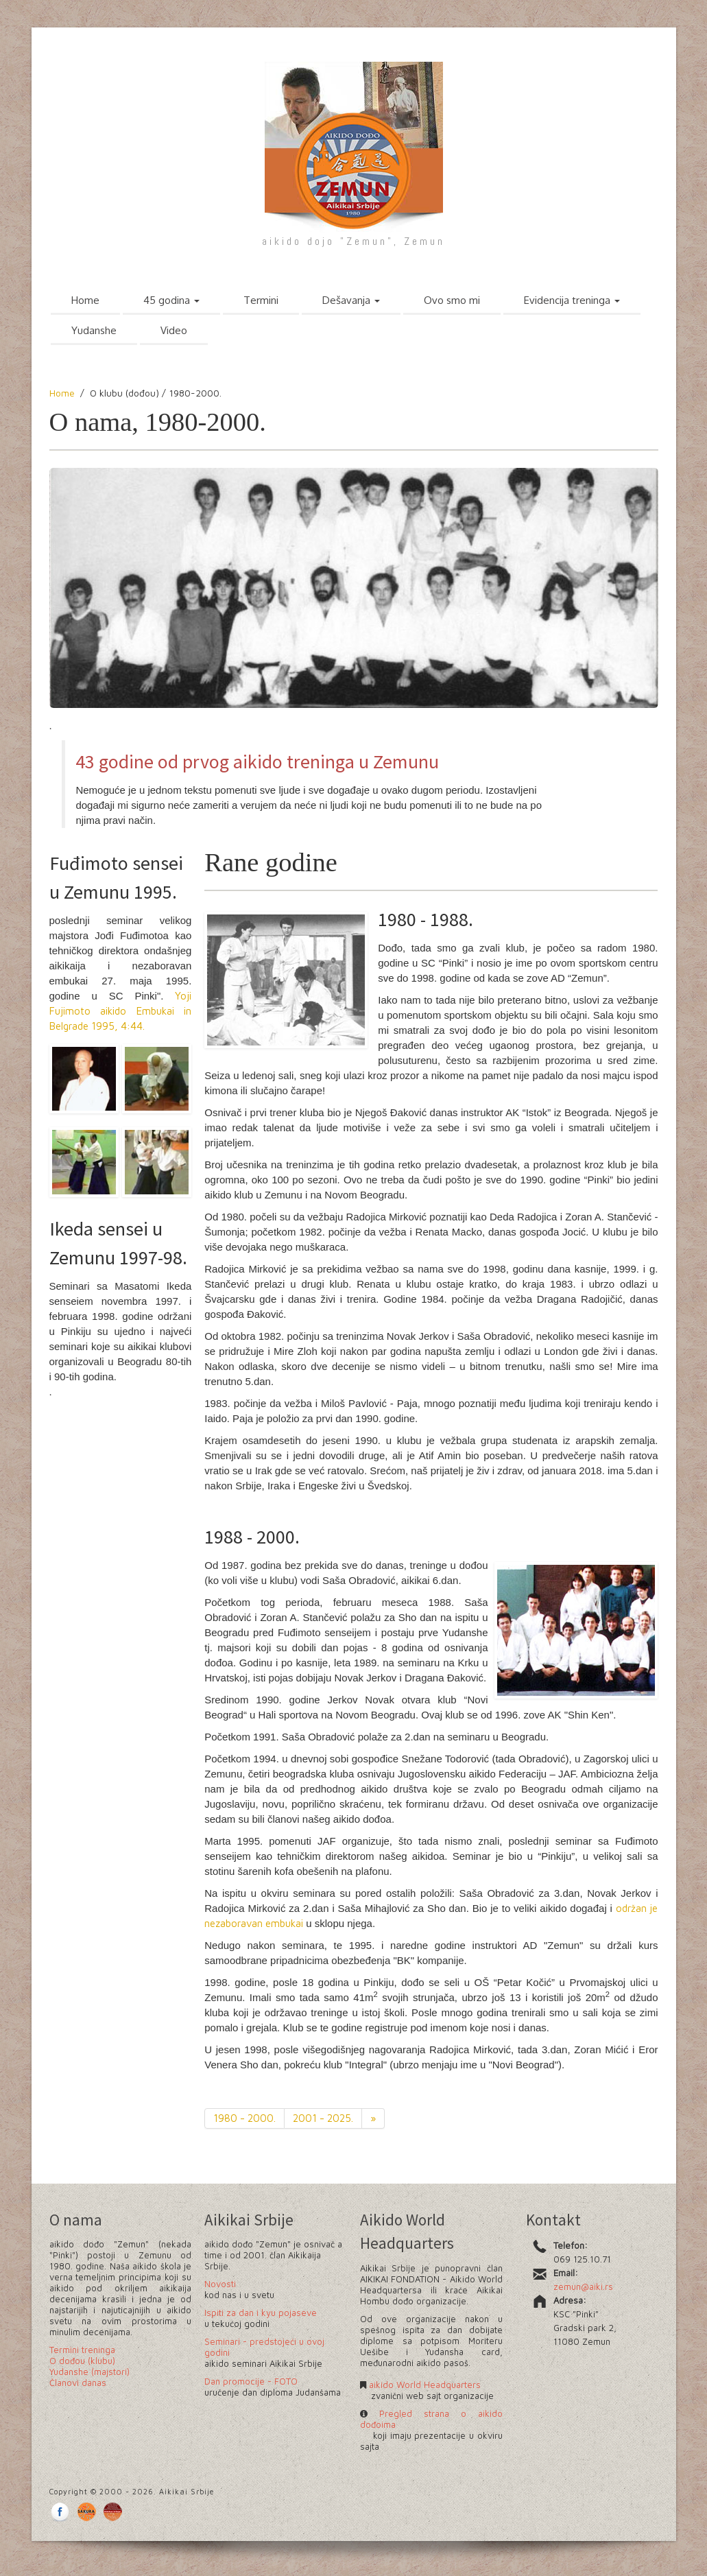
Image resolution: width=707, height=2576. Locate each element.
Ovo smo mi (452, 300)
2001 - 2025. (323, 2118)
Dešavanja (351, 300)
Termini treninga (82, 2349)
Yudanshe (94, 330)
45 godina (171, 300)
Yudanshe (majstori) (89, 2371)
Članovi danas (77, 2382)
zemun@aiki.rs (583, 2286)
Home (85, 300)
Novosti (220, 2283)
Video (173, 330)
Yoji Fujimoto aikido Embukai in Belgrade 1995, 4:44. (120, 1011)
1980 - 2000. (244, 2118)
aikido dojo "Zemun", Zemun (353, 241)
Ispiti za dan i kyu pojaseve (260, 2312)
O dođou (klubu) (82, 2360)
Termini (260, 300)
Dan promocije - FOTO (251, 2381)
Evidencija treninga (572, 300)
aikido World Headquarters (423, 2384)
